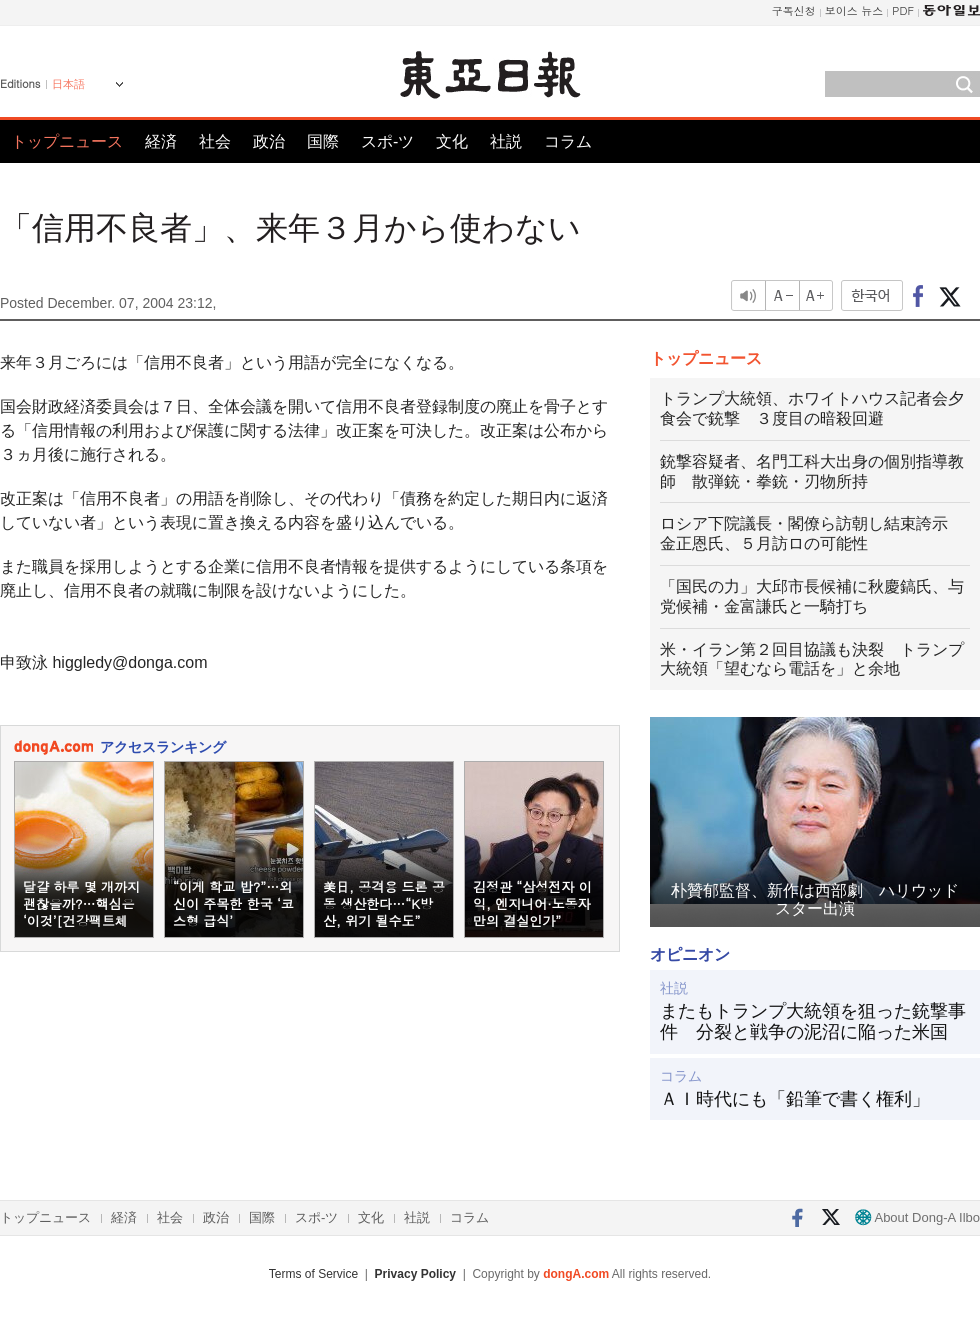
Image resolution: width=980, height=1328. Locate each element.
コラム (568, 141)
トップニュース (67, 141)
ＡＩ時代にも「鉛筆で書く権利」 (795, 1099)
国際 (323, 141)
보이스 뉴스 (854, 10)
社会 (215, 141)
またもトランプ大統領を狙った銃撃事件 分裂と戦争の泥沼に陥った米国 (813, 1022)
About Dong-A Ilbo (917, 1217)
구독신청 (794, 10)
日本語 (68, 84)
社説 (506, 141)
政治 (269, 141)
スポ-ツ (387, 141)
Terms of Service (313, 1274)
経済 (161, 141)
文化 (452, 141)
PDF (903, 10)
